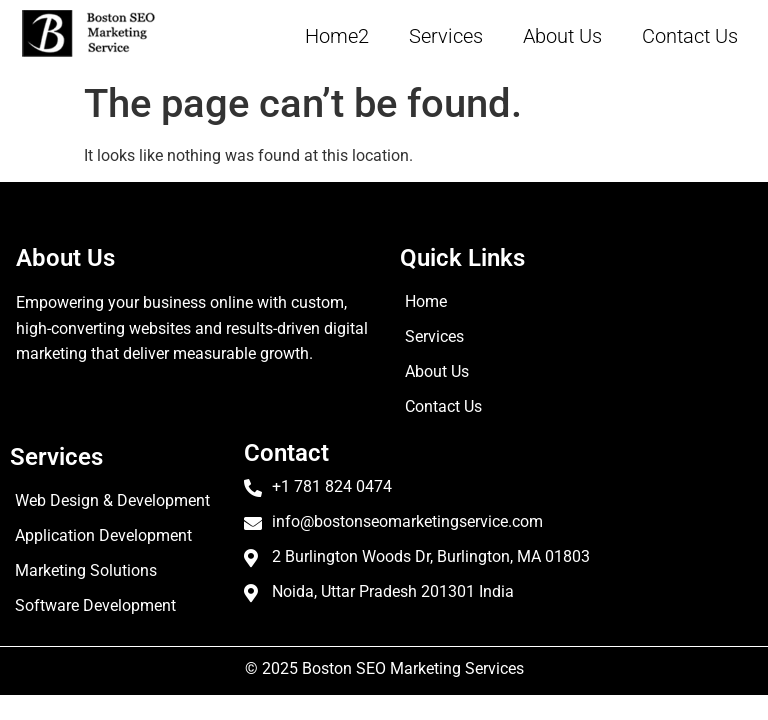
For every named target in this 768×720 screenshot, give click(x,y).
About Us (562, 36)
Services (446, 36)
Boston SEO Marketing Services (413, 668)
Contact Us (690, 36)
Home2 (337, 36)
